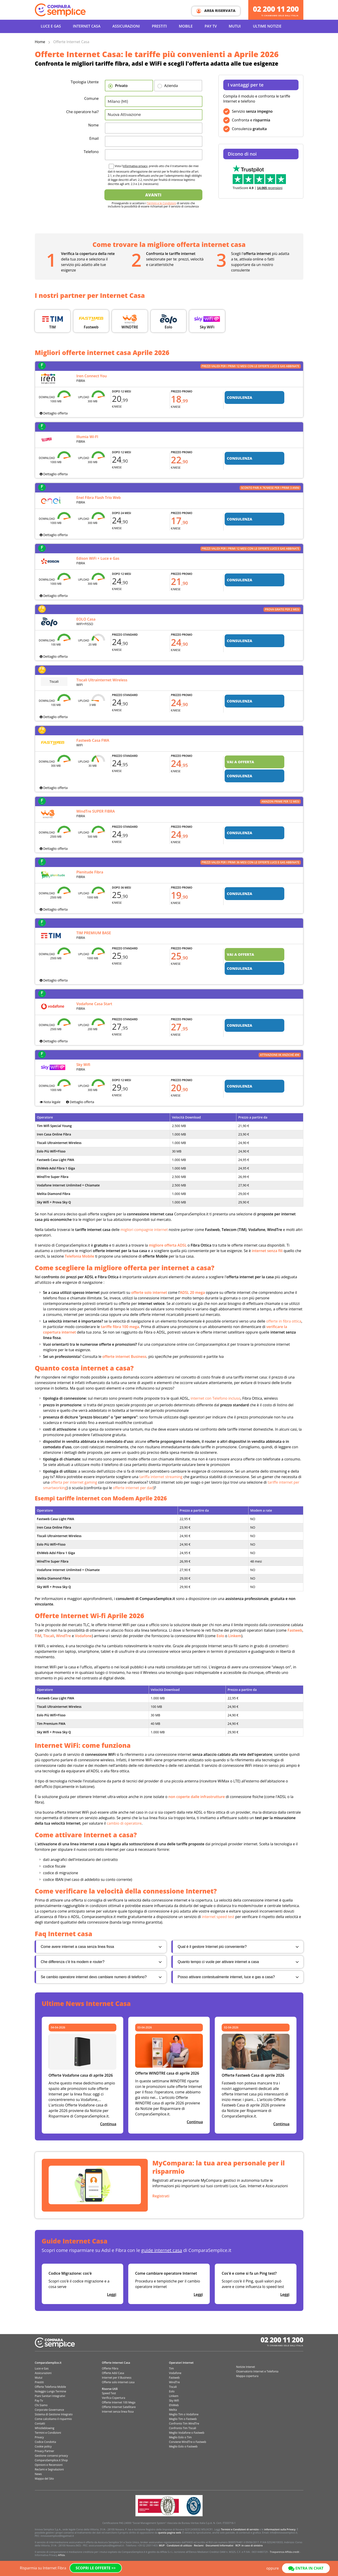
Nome (93, 125)
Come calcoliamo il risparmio (53, 2419)
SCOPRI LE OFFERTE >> (96, 2567)
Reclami (199, 2545)
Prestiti (159, 26)
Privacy (39, 2437)
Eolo (172, 2391)
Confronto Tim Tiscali (182, 2428)
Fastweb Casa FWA (92, 740)
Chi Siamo (41, 2405)
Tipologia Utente (84, 81)
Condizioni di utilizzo (179, 2545)
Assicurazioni (126, 26)
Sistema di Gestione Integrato (54, 2414)
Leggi (111, 2294)
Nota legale (50, 1102)
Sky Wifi (83, 1064)
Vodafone (175, 2373)
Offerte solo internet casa (118, 2382)
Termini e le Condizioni (161, 203)
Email (94, 138)
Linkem (174, 2396)
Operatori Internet (181, 2363)
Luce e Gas (51, 26)
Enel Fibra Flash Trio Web (98, 497)
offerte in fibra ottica (283, 1321)
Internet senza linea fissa (118, 2412)
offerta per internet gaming (73, 1482)
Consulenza (239, 397)
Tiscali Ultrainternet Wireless (101, 679)
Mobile (186, 26)
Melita (173, 2410)
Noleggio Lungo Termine (50, 2391)
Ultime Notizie (267, 26)
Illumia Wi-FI (87, 436)
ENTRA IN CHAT (305, 2568)
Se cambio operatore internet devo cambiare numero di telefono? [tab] (101, 1977)
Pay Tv (39, 2401)
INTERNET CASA (86, 26)
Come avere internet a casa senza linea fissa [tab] (101, 1946)
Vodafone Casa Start (94, 1003)
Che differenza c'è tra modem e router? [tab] (101, 1962)
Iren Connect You (91, 375)
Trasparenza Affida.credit (284, 2552)
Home (40, 41)
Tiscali (173, 2387)
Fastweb (174, 2378)
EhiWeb (174, 2405)
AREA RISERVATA (215, 10)
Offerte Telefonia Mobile (50, 2387)
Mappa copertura (247, 2376)
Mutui (235, 26)
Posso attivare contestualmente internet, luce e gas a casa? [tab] (238, 1977)
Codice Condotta (45, 2442)
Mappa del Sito (44, 2479)
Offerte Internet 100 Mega (118, 2402)
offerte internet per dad (133, 1487)
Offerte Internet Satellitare (119, 2407)
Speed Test (109, 2393)
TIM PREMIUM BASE (93, 932)
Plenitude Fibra (89, 872)
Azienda (171, 85)
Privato (121, 85)
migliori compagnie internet (144, 1229)
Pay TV (211, 26)
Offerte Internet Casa (116, 2363)
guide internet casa (161, 2250)
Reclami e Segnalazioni (49, 2469)
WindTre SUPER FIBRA (95, 811)
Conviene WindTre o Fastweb (187, 2442)
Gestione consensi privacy (51, 2456)
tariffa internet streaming (160, 1476)
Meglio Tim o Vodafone (183, 2414)
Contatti (40, 2423)
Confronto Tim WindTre (184, 2423)
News (38, 2474)
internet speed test (218, 1916)
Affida (61, 2555)
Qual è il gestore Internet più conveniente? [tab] (238, 1946)
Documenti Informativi (219, 2545)
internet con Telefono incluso (215, 1398)
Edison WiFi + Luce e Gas (98, 558)
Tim (171, 2368)
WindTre (174, 2382)
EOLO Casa (85, 619)
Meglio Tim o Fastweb (183, 2419)
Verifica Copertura (113, 2398)
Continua (108, 2123)
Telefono (91, 151)
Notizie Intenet (245, 2367)
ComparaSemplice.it (48, 2363)
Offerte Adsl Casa (113, 2373)
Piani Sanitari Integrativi (50, 2396)
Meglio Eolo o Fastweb (183, 2446)
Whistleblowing (44, 2428)
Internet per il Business (116, 2378)
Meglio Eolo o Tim (180, 2437)
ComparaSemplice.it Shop (51, 2460)
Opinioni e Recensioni (49, 2465)
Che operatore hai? (82, 111)
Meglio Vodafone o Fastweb (186, 2433)
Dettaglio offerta (54, 413)
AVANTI (153, 195)
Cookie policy (43, 2446)
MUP (162, 2545)
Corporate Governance (49, 2410)
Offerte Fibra (110, 2368)
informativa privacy (135, 166)
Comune (91, 98)
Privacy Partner (44, 2451)
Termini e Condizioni (48, 2433)
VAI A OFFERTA (240, 761)
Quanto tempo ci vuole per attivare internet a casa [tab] (238, 1962)
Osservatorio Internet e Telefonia (257, 2371)
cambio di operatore (124, 1823)
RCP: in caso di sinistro (249, 2545)
